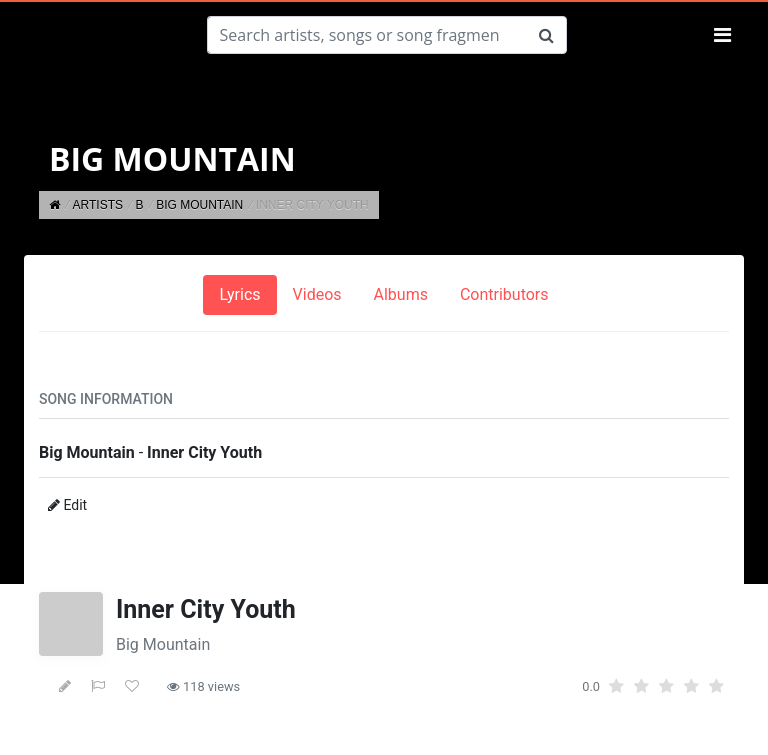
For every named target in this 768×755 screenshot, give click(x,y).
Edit (67, 505)
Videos (317, 294)
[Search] (367, 35)
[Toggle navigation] (722, 35)
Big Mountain (163, 644)
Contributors (504, 294)
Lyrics (239, 294)
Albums (401, 294)
